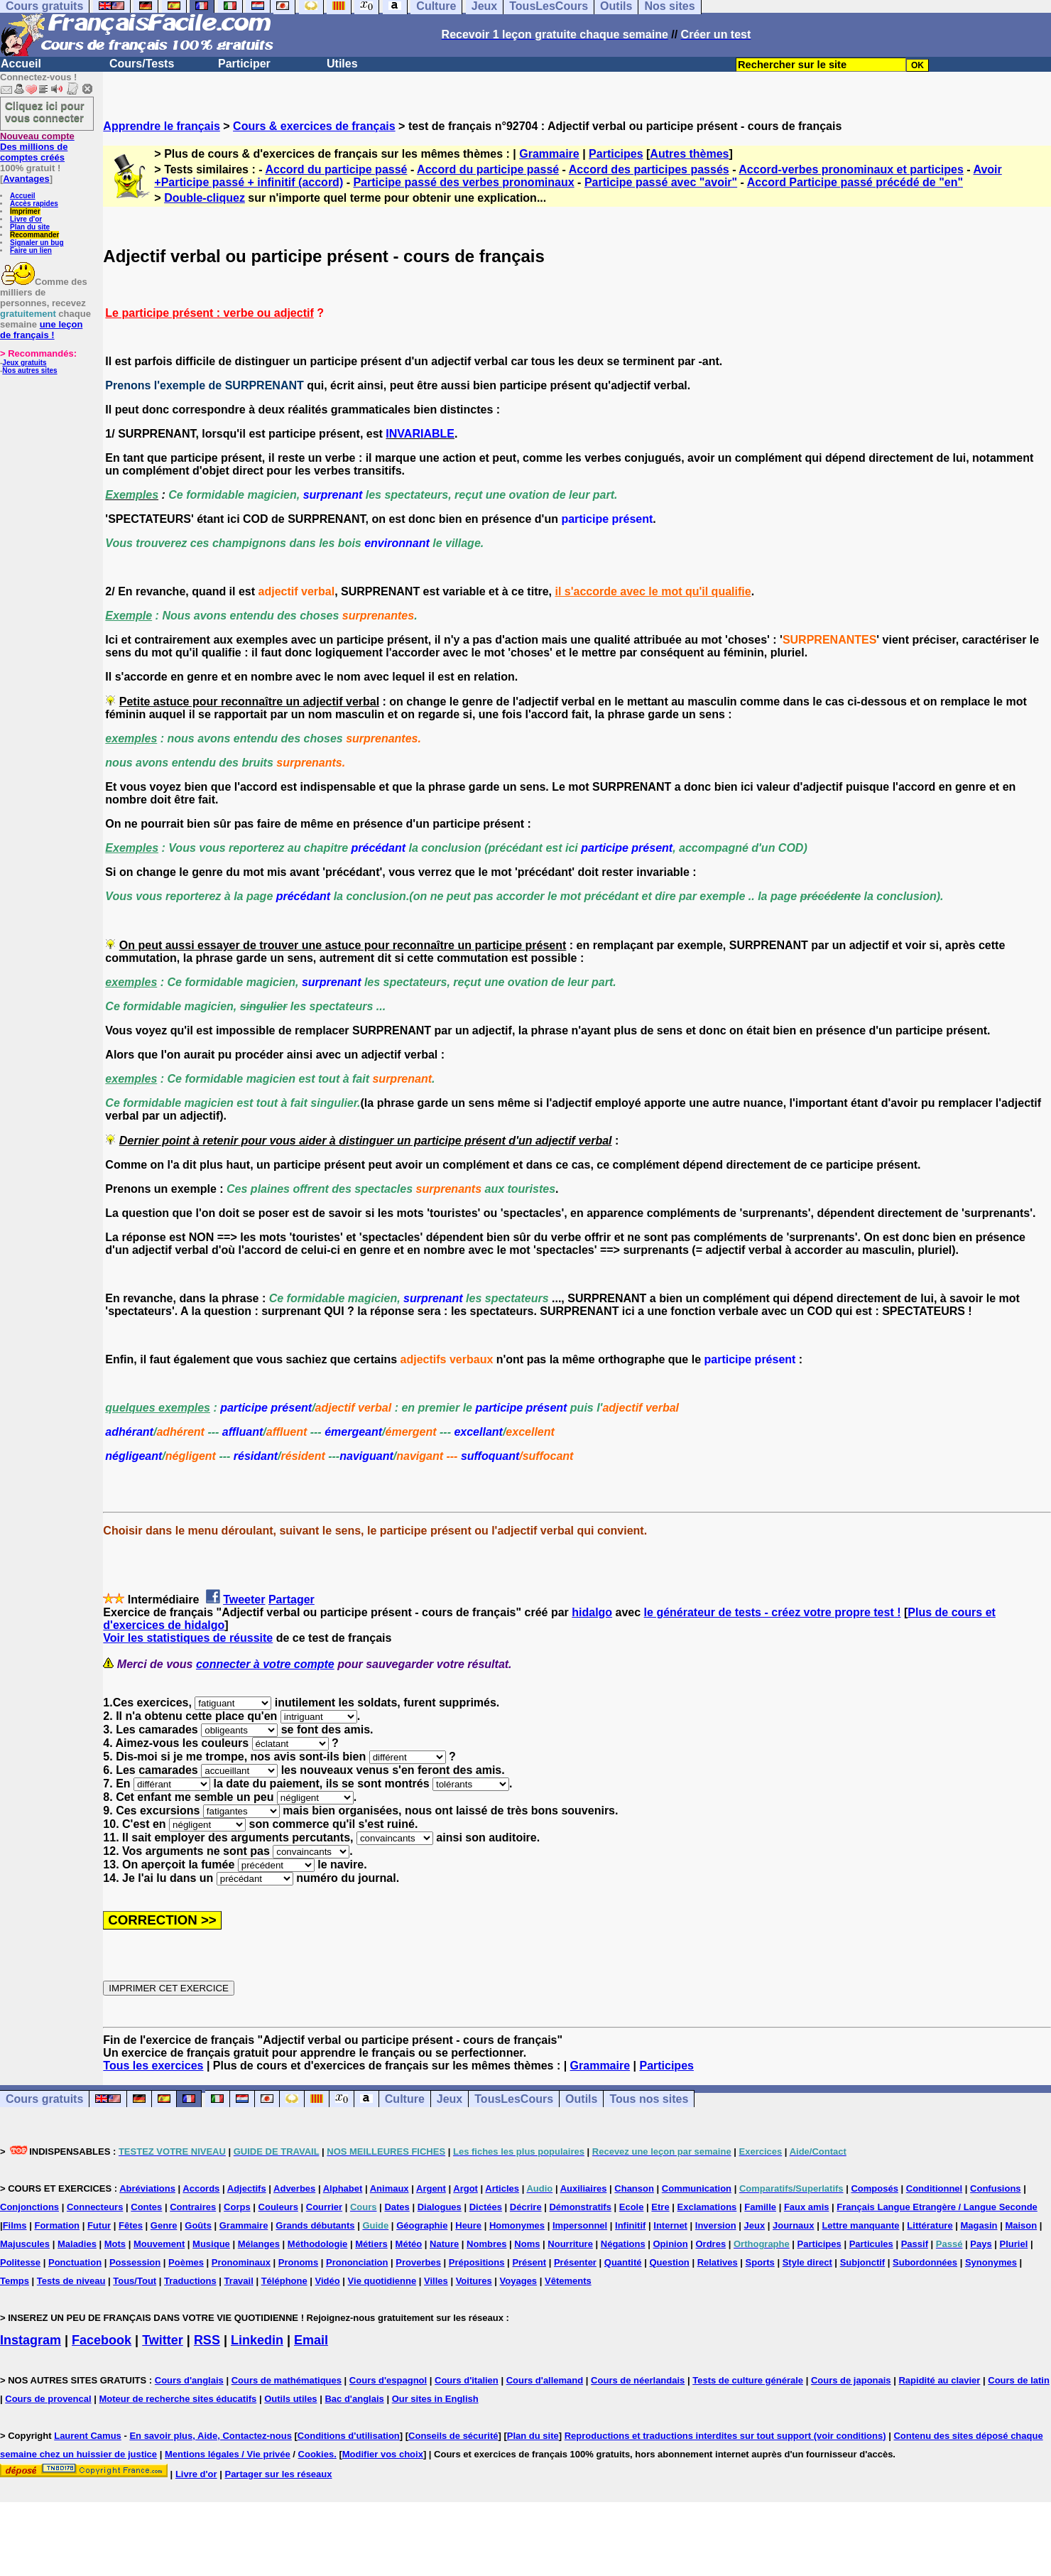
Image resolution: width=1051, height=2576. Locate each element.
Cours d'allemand (545, 2380)
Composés (874, 2188)
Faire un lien (31, 250)
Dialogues (440, 2207)
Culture (405, 2099)
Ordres (710, 2244)
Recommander (34, 235)
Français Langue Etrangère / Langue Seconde (937, 2207)
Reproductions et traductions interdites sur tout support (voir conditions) (725, 2435)
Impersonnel (579, 2225)
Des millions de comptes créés (37, 147)
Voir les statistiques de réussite (188, 1638)
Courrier (324, 2207)
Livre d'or (26, 219)
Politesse (20, 2262)
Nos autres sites (29, 370)
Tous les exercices (153, 2066)
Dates (396, 2207)
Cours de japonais (851, 2380)
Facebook (101, 2340)
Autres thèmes (689, 154)
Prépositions (477, 2262)
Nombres (486, 2244)
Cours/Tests (141, 64)
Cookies (316, 2454)
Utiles (342, 64)
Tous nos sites (648, 2099)
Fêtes (131, 2225)
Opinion (670, 2244)
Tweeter (244, 1599)
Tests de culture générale (747, 2380)
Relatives (717, 2262)
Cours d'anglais (189, 2380)
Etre (660, 2207)
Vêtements (568, 2280)
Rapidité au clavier (939, 2380)
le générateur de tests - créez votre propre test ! (772, 1612)
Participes (616, 154)
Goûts (198, 2225)
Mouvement (159, 2244)
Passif (914, 2244)
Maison (1021, 2225)
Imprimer (25, 211)
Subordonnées (925, 2262)
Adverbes (294, 2188)
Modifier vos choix (382, 2454)
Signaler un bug (37, 243)
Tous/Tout (134, 2280)
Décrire (526, 2207)
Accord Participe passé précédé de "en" (855, 182)
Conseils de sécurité (453, 2435)
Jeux (449, 2099)
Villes (436, 2280)
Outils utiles (290, 2398)
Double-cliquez (204, 198)
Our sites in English (435, 2398)
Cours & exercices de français (314, 126)
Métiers (371, 2244)
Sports (760, 2262)
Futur (99, 2225)
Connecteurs (95, 2207)
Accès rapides (34, 203)
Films (15, 2225)
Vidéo (327, 2280)
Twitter (162, 2340)
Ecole (631, 2207)
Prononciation (357, 2262)
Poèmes (186, 2262)
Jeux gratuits (24, 363)
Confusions (995, 2188)
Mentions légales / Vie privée (227, 2454)
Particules (871, 2244)
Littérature (929, 2225)
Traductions (190, 2280)
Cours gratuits (44, 2099)
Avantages (26, 178)
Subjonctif (863, 2262)
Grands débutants (315, 2225)
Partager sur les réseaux (278, 2474)
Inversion (715, 2225)
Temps (14, 2280)
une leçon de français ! (41, 329)
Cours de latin (1019, 2380)
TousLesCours (513, 2099)
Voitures (474, 2280)
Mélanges (259, 2244)
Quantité (623, 2262)
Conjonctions (29, 2207)
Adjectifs (246, 2188)
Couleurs (278, 2207)
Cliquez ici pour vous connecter (45, 111)
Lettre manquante (860, 2225)
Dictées (485, 2207)
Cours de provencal (48, 2398)
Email (311, 2340)
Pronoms (298, 2262)
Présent (529, 2262)
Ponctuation (75, 2262)
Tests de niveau (71, 2280)
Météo (409, 2244)
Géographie (421, 2225)
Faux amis (806, 2207)
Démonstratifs (580, 2207)
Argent (431, 2188)
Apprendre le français (161, 126)
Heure (468, 2225)
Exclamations (707, 2207)
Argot (465, 2188)
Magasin (979, 2225)
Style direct (807, 2262)
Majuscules (25, 2244)
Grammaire (549, 154)
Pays (980, 2244)
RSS (207, 2340)
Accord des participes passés (649, 169)
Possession (134, 2262)
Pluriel (1014, 2244)
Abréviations (147, 2188)
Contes (146, 2207)
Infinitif (630, 2225)
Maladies (77, 2244)
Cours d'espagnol (388, 2380)
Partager (291, 1599)
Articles (502, 2188)
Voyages (519, 2280)
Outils (581, 2099)
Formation (57, 2225)
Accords (201, 2188)
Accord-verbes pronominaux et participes (851, 169)
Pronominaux (241, 2262)
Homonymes (517, 2225)
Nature (444, 2244)
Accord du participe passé (336, 169)
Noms (527, 2244)
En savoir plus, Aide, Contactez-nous (210, 2435)
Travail (239, 2280)
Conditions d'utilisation (349, 2435)
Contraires (193, 2207)
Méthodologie (318, 2244)
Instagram (30, 2340)
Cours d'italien (467, 2380)
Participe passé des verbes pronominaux (463, 182)
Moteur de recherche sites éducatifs (178, 2398)
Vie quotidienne (382, 2280)
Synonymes (991, 2262)
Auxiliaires (583, 2188)
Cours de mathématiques (287, 2380)
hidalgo (592, 1612)
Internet (670, 2225)
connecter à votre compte (265, 1664)
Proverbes (418, 2262)
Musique (211, 2244)
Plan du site (30, 227)
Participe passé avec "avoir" (660, 182)
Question (669, 2262)
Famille (760, 2207)
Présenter (575, 2262)
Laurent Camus (87, 2435)
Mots (115, 2244)
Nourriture (570, 2244)
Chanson (634, 2188)
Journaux (794, 2225)
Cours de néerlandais (638, 2380)
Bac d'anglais (354, 2398)
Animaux (389, 2188)
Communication (696, 2188)
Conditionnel (934, 2188)
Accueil (21, 64)
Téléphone (284, 2280)
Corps (237, 2207)
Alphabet (343, 2188)
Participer (244, 64)
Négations (623, 2244)
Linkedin (257, 2340)
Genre (164, 2225)
